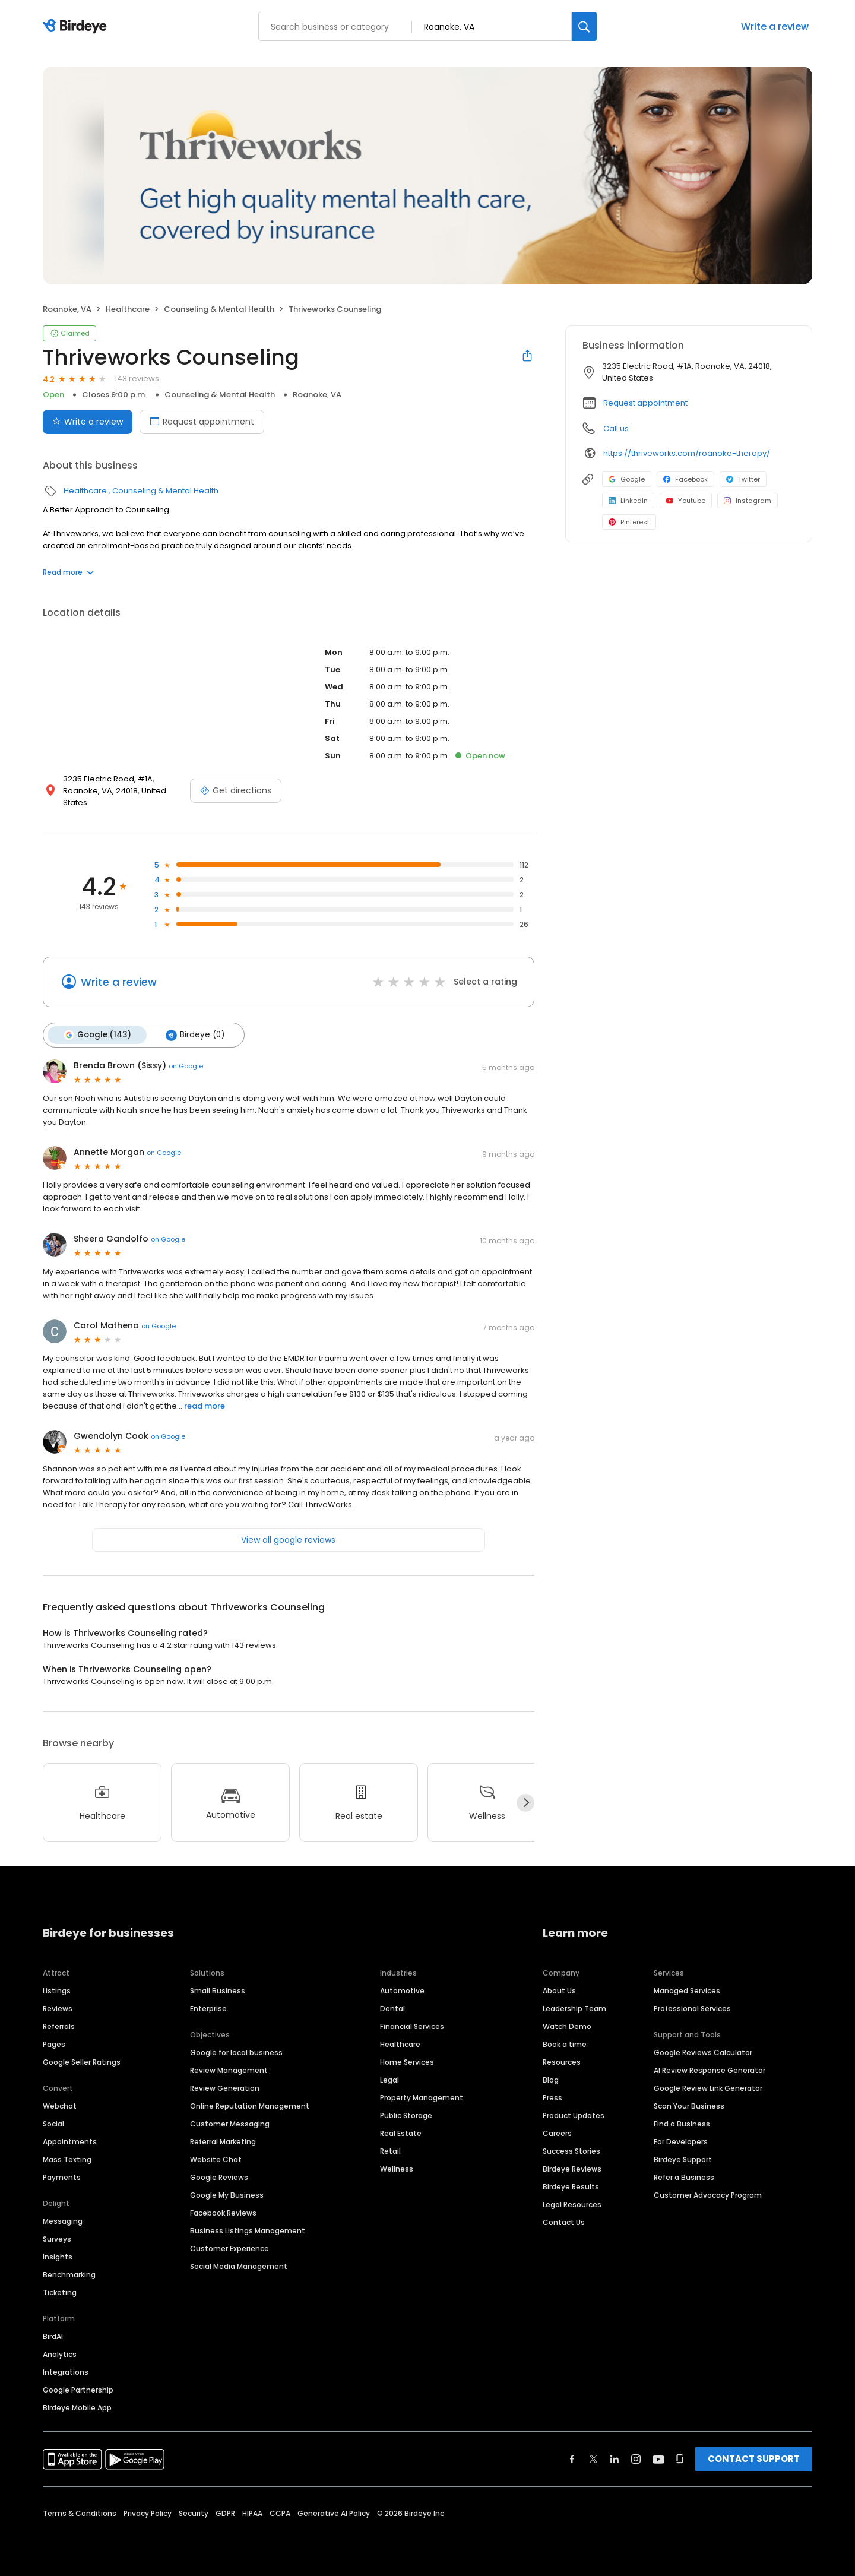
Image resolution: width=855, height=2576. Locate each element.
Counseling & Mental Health (219, 309)
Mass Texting (67, 2159)
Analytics (60, 2354)
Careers (557, 2133)
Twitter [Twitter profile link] (743, 479)
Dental (392, 2009)
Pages (54, 2044)
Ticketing (60, 2292)
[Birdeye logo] (77, 26)
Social (53, 2124)
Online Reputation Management (249, 2106)
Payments (62, 2177)
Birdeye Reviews (572, 2169)
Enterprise (208, 2009)
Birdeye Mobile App (77, 2408)
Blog (551, 2080)
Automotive (402, 1991)
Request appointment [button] (645, 403)
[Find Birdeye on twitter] (593, 2459)
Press (552, 2098)
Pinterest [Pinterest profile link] (629, 522)
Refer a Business (684, 2177)
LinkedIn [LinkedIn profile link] (628, 500)
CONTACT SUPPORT (754, 2458)
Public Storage (406, 2115)
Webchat (60, 2106)
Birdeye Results (571, 2187)
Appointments (70, 2142)
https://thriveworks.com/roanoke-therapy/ (686, 453)
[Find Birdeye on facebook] (572, 2459)
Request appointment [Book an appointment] (202, 422)
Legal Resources (572, 2205)
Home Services (407, 2062)
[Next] (525, 1803)
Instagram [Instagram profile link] (747, 500)
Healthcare (128, 309)
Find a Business (682, 2124)
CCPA (280, 2513)
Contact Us (564, 2222)
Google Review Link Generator (708, 2088)
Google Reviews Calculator (703, 2052)
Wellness (396, 2169)
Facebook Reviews (223, 2213)
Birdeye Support (683, 2159)
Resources (562, 2062)
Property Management (421, 2098)
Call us (616, 428)
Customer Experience (229, 2248)
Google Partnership (78, 2390)
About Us (559, 1991)
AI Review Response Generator (709, 2070)
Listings (57, 1991)
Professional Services (692, 2009)
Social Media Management (238, 2266)
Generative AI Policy (333, 2513)
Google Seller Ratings (82, 2062)
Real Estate (401, 2133)
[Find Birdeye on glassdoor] (679, 2459)
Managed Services (687, 1991)
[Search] (584, 26)
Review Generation (224, 2088)
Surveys (57, 2239)
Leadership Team (574, 2009)
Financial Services (412, 2026)
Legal (389, 2080)
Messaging (63, 2221)
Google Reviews (219, 2177)
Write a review (775, 26)
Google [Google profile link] (627, 479)
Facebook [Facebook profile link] (685, 479)
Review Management (229, 2070)
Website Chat (216, 2159)
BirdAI (53, 2336)
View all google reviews (288, 1540)
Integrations (65, 2372)
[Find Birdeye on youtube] (658, 2459)
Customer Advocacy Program (708, 2195)
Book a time (565, 2044)
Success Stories (571, 2151)
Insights (57, 2257)
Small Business (217, 1991)
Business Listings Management (247, 2231)
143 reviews (137, 378)
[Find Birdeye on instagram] (636, 2459)
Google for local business (236, 2052)
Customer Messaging (230, 2124)
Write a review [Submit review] (87, 422)
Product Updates (573, 2115)
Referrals (59, 2026)
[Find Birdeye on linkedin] (614, 2459)
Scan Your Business (689, 2106)
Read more (68, 572)
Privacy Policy (148, 2513)
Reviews (57, 2009)
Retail (390, 2151)
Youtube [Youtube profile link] (685, 500)
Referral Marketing (223, 2142)
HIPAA (252, 2513)
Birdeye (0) (195, 1035)
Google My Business (227, 2195)
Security (193, 2513)
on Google (186, 1066)
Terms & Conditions (79, 2513)
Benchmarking (69, 2275)
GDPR (225, 2513)
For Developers (681, 2142)
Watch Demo (567, 2026)
